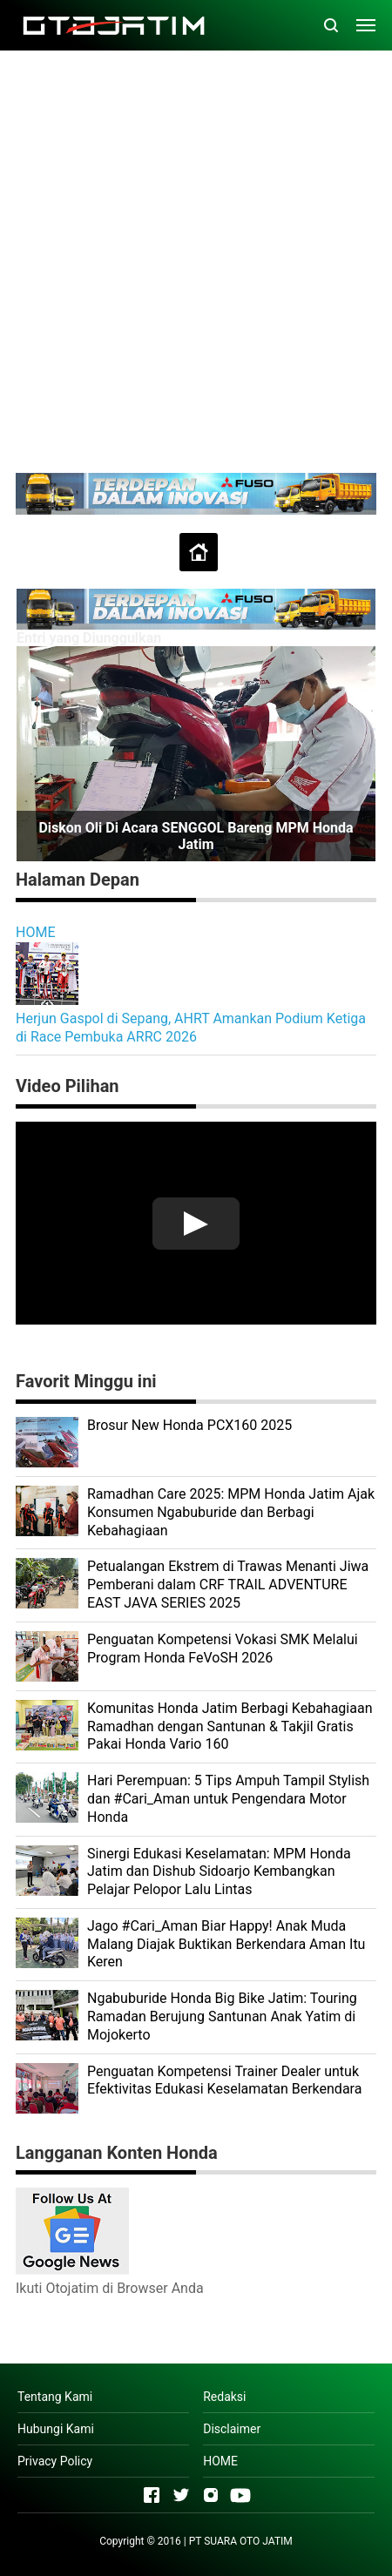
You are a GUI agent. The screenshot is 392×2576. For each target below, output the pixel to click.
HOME (35, 932)
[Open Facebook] (151, 2495)
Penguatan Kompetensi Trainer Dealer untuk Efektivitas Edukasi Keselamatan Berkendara (224, 2080)
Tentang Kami (54, 2397)
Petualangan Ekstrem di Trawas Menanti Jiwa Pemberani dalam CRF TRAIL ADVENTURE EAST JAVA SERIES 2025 (227, 1584)
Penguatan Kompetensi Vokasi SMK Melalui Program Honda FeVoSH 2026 (222, 1648)
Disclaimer (231, 2429)
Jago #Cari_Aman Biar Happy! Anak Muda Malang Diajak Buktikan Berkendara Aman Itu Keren (226, 1944)
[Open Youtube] (240, 2495)
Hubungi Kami (55, 2429)
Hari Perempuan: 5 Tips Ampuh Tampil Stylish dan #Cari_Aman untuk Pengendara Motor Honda (228, 1798)
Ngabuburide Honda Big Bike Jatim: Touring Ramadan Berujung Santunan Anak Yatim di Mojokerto (222, 2016)
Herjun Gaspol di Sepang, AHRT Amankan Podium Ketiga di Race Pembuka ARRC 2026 (191, 1027)
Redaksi (224, 2397)
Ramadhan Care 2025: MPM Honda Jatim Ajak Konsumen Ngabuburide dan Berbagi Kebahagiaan (231, 1512)
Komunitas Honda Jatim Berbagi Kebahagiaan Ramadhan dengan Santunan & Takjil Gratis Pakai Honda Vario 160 (229, 1726)
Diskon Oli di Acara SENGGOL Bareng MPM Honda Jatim (195, 836)
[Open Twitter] (181, 2495)
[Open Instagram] (210, 2495)
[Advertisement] (196, 259)
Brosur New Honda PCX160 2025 (189, 1425)
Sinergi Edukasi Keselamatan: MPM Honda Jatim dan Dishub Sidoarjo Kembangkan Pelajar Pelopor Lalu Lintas (219, 1871)
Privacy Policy (54, 2461)
